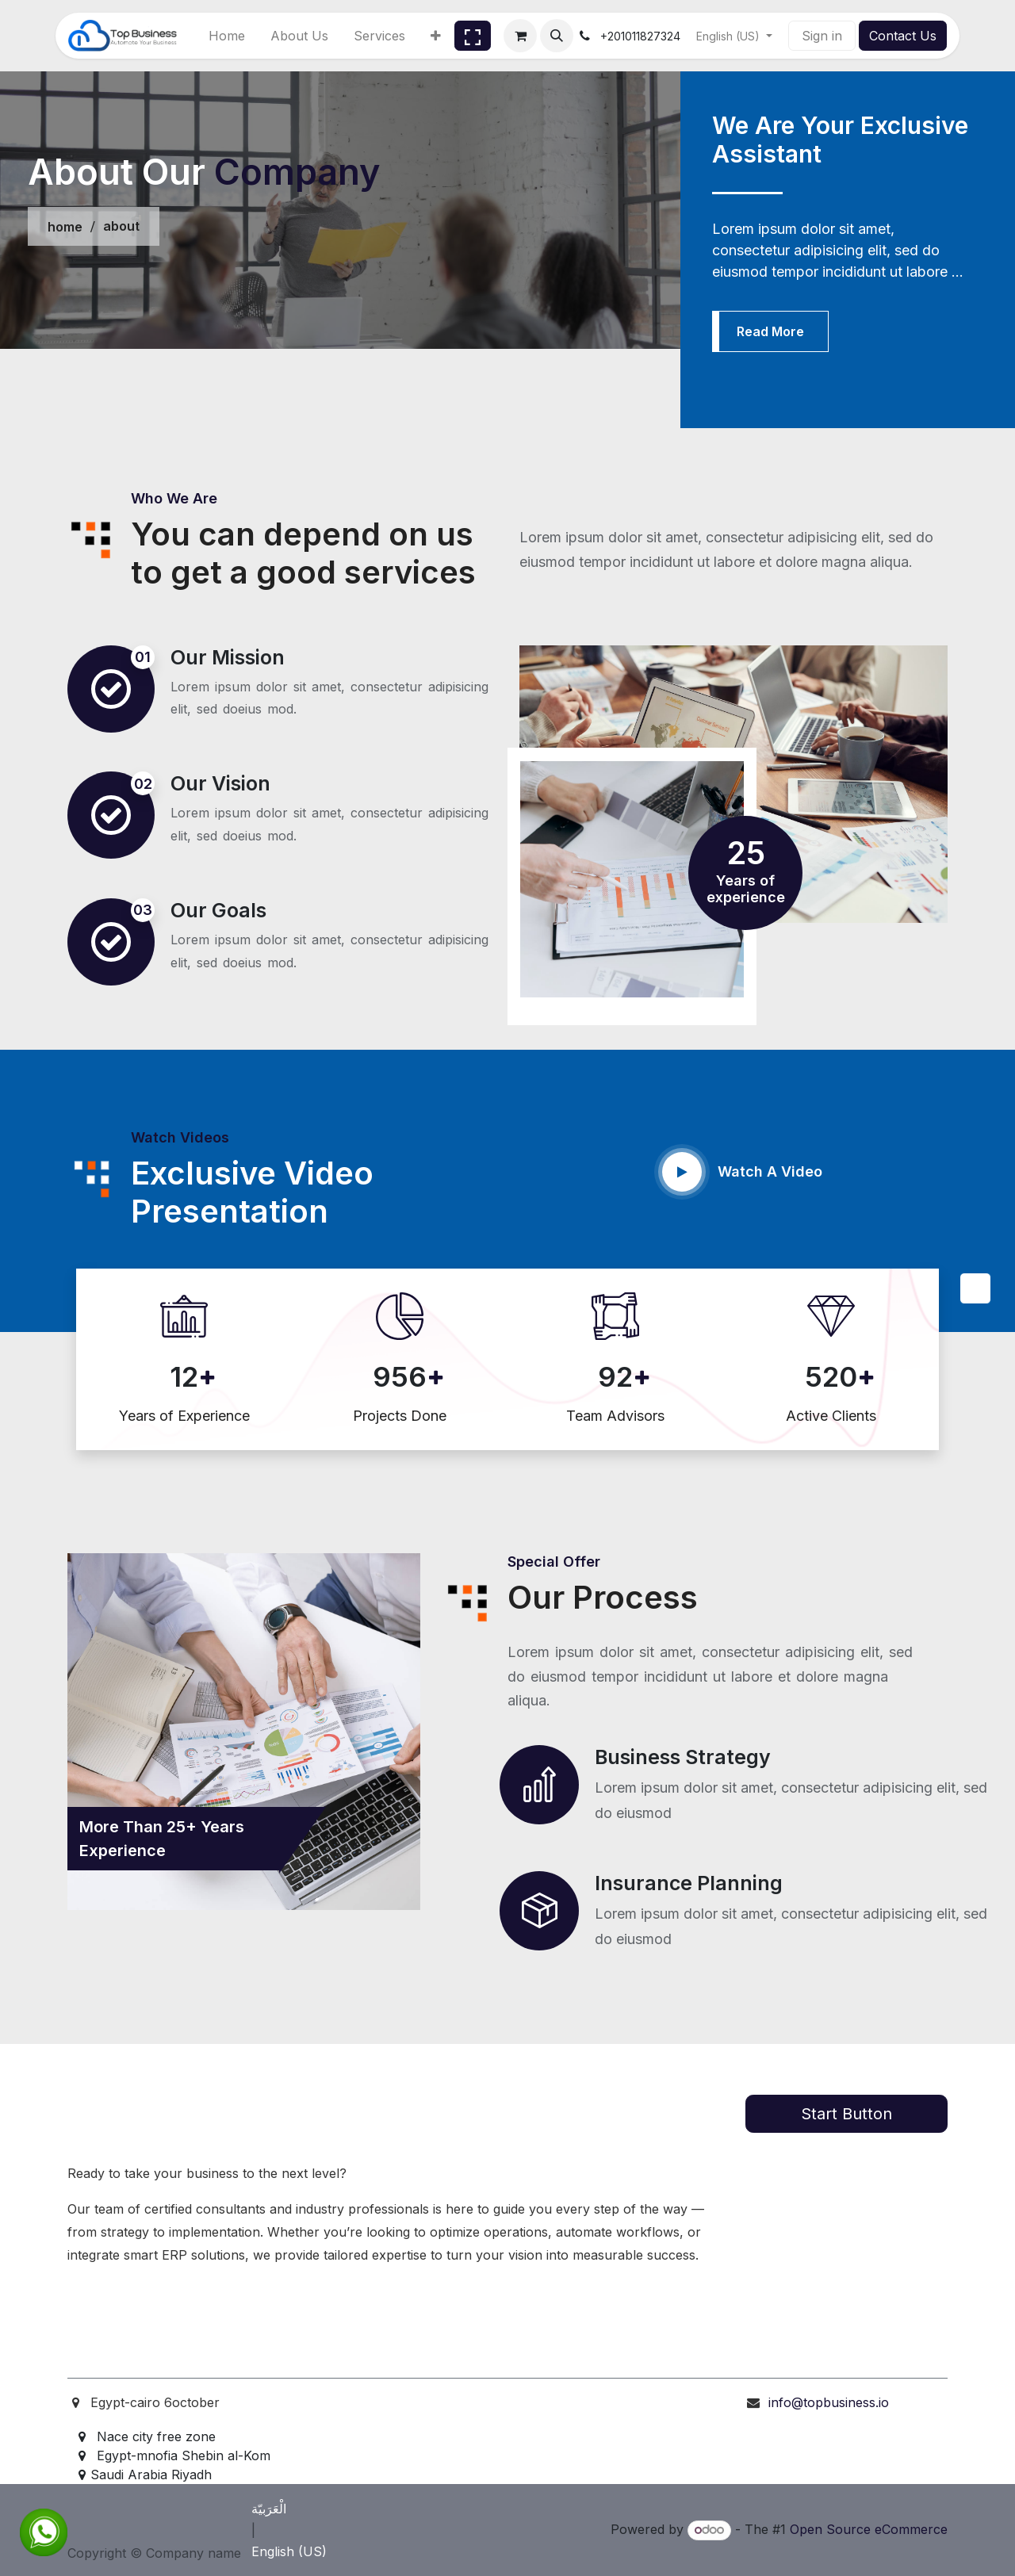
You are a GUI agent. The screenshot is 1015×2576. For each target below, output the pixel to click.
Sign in (822, 36)
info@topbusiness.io (828, 2402)
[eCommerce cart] (520, 35)
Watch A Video (770, 1171)
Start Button (846, 2113)
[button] (556, 35)
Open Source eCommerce (869, 2529)
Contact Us (902, 36)
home (65, 227)
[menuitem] (227, 36)
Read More (770, 331)
